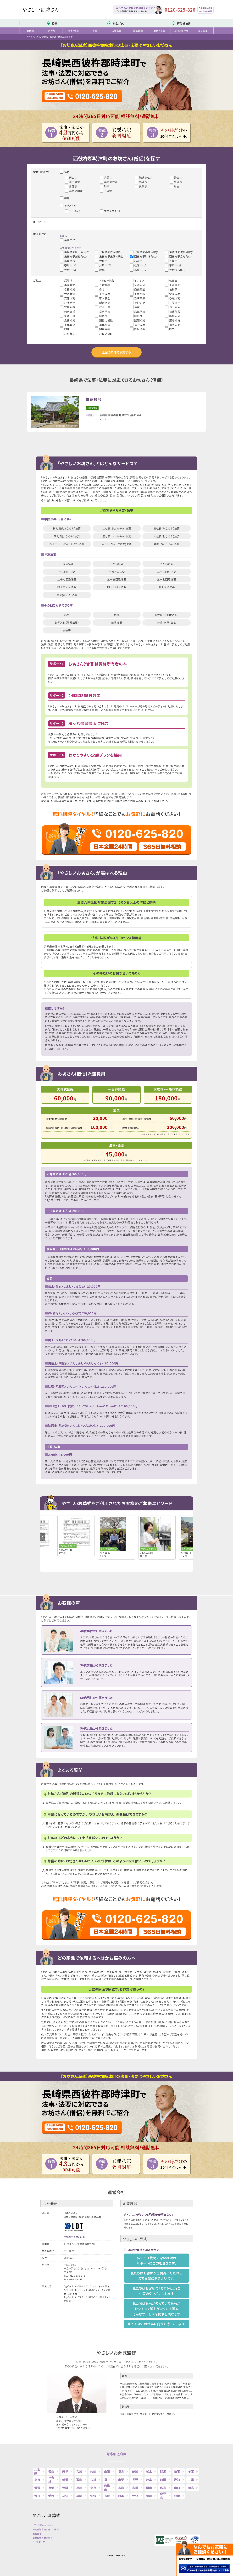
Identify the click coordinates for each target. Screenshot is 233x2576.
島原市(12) (141, 270)
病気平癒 (139, 311)
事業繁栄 (69, 285)
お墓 (95, 30)
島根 (135, 2488)
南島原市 (69, 261)
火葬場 (51, 30)
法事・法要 (73, 30)
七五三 (173, 280)
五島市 (173, 261)
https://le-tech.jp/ (74, 2236)
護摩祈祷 (174, 320)
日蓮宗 (73, 186)
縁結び (138, 316)
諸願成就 (139, 320)
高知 (65, 2496)
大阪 (65, 2488)
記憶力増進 (106, 320)
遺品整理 (138, 30)
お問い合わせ (181, 30)
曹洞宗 (178, 182)
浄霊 (137, 307)
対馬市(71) (105, 265)
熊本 (121, 2496)
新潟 (65, 2480)
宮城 (79, 2471)
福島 (121, 2471)
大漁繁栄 (69, 293)
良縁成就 (69, 320)
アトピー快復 (107, 280)
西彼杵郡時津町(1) (145, 256)
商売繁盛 (139, 289)
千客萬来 (174, 285)
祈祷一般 (69, 316)
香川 (37, 2496)
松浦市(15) (141, 265)
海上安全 (174, 307)
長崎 (107, 2496)
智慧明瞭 (69, 307)
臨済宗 (143, 182)
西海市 (138, 261)
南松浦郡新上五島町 (76, 252)
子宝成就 (104, 293)
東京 (37, 2480)
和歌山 (107, 2487)
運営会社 (202, 30)
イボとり (139, 280)
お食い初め (105, 333)
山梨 (121, 2480)
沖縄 (177, 2496)
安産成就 (69, 298)
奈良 (93, 2488)
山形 (107, 2471)
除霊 (172, 329)
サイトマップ (39, 2542)
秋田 (93, 2471)
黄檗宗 (143, 186)
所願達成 (104, 302)
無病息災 (69, 311)
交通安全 (139, 285)
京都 (51, 2488)
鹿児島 (163, 2496)
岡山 (149, 2488)
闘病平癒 (104, 329)
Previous (42, 1537)
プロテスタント (112, 211)
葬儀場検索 (184, 23)
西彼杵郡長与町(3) (180, 256)
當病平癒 (104, 311)
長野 (135, 2480)
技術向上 (139, 302)
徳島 (191, 2488)
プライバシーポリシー (43, 2525)
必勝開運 (69, 302)
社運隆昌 (174, 311)
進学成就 (139, 325)
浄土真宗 (74, 182)
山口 (177, 2488)
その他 (108, 190)
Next (190, 1537)
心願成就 (174, 298)
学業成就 (174, 293)
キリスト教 (70, 205)
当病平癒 (139, 298)
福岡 (79, 2496)
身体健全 (69, 325)
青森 (51, 2471)
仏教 (67, 172)
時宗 (107, 186)
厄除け (68, 280)
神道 (67, 198)
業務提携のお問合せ (43, 2537)
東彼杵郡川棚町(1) (75, 256)
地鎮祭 (173, 289)
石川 (93, 2480)
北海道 (37, 2471)
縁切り (103, 316)
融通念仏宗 (146, 177)
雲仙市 (103, 261)
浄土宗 (178, 177)
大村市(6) (70, 270)
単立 (177, 186)
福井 (107, 2480)
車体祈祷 (104, 325)
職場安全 (174, 316)
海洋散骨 (116, 30)
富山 (79, 2480)
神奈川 (51, 2479)
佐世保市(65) (177, 270)
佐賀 (93, 2496)
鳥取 (121, 2488)
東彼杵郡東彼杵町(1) (112, 256)
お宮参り (69, 333)
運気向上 (174, 325)
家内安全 (104, 298)
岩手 (65, 2471)
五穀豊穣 (104, 285)
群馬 (163, 2471)
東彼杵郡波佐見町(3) (182, 252)
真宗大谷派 (111, 182)
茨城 (135, 2471)
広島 (163, 2488)
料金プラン (119, 23)
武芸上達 (104, 307)
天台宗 (73, 177)
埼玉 (177, 2471)
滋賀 (37, 2488)
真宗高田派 (76, 190)
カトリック (75, 211)
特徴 (54, 23)
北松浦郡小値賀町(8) (147, 252)
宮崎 (149, 2496)
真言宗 (108, 177)
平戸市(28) (176, 265)
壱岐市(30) (71, 265)
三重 (191, 2480)
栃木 (149, 2471)
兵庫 (79, 2488)
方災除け (174, 302)
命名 (102, 289)
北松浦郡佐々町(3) (110, 252)
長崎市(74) (71, 240)
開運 (67, 329)
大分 (135, 2496)
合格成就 (69, 289)
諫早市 (103, 270)
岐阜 (149, 2480)
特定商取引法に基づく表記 (46, 2529)
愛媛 (51, 2496)
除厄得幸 (139, 329)
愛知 (177, 2480)
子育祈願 (139, 293)
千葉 (191, 2471)
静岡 (163, 2480)
